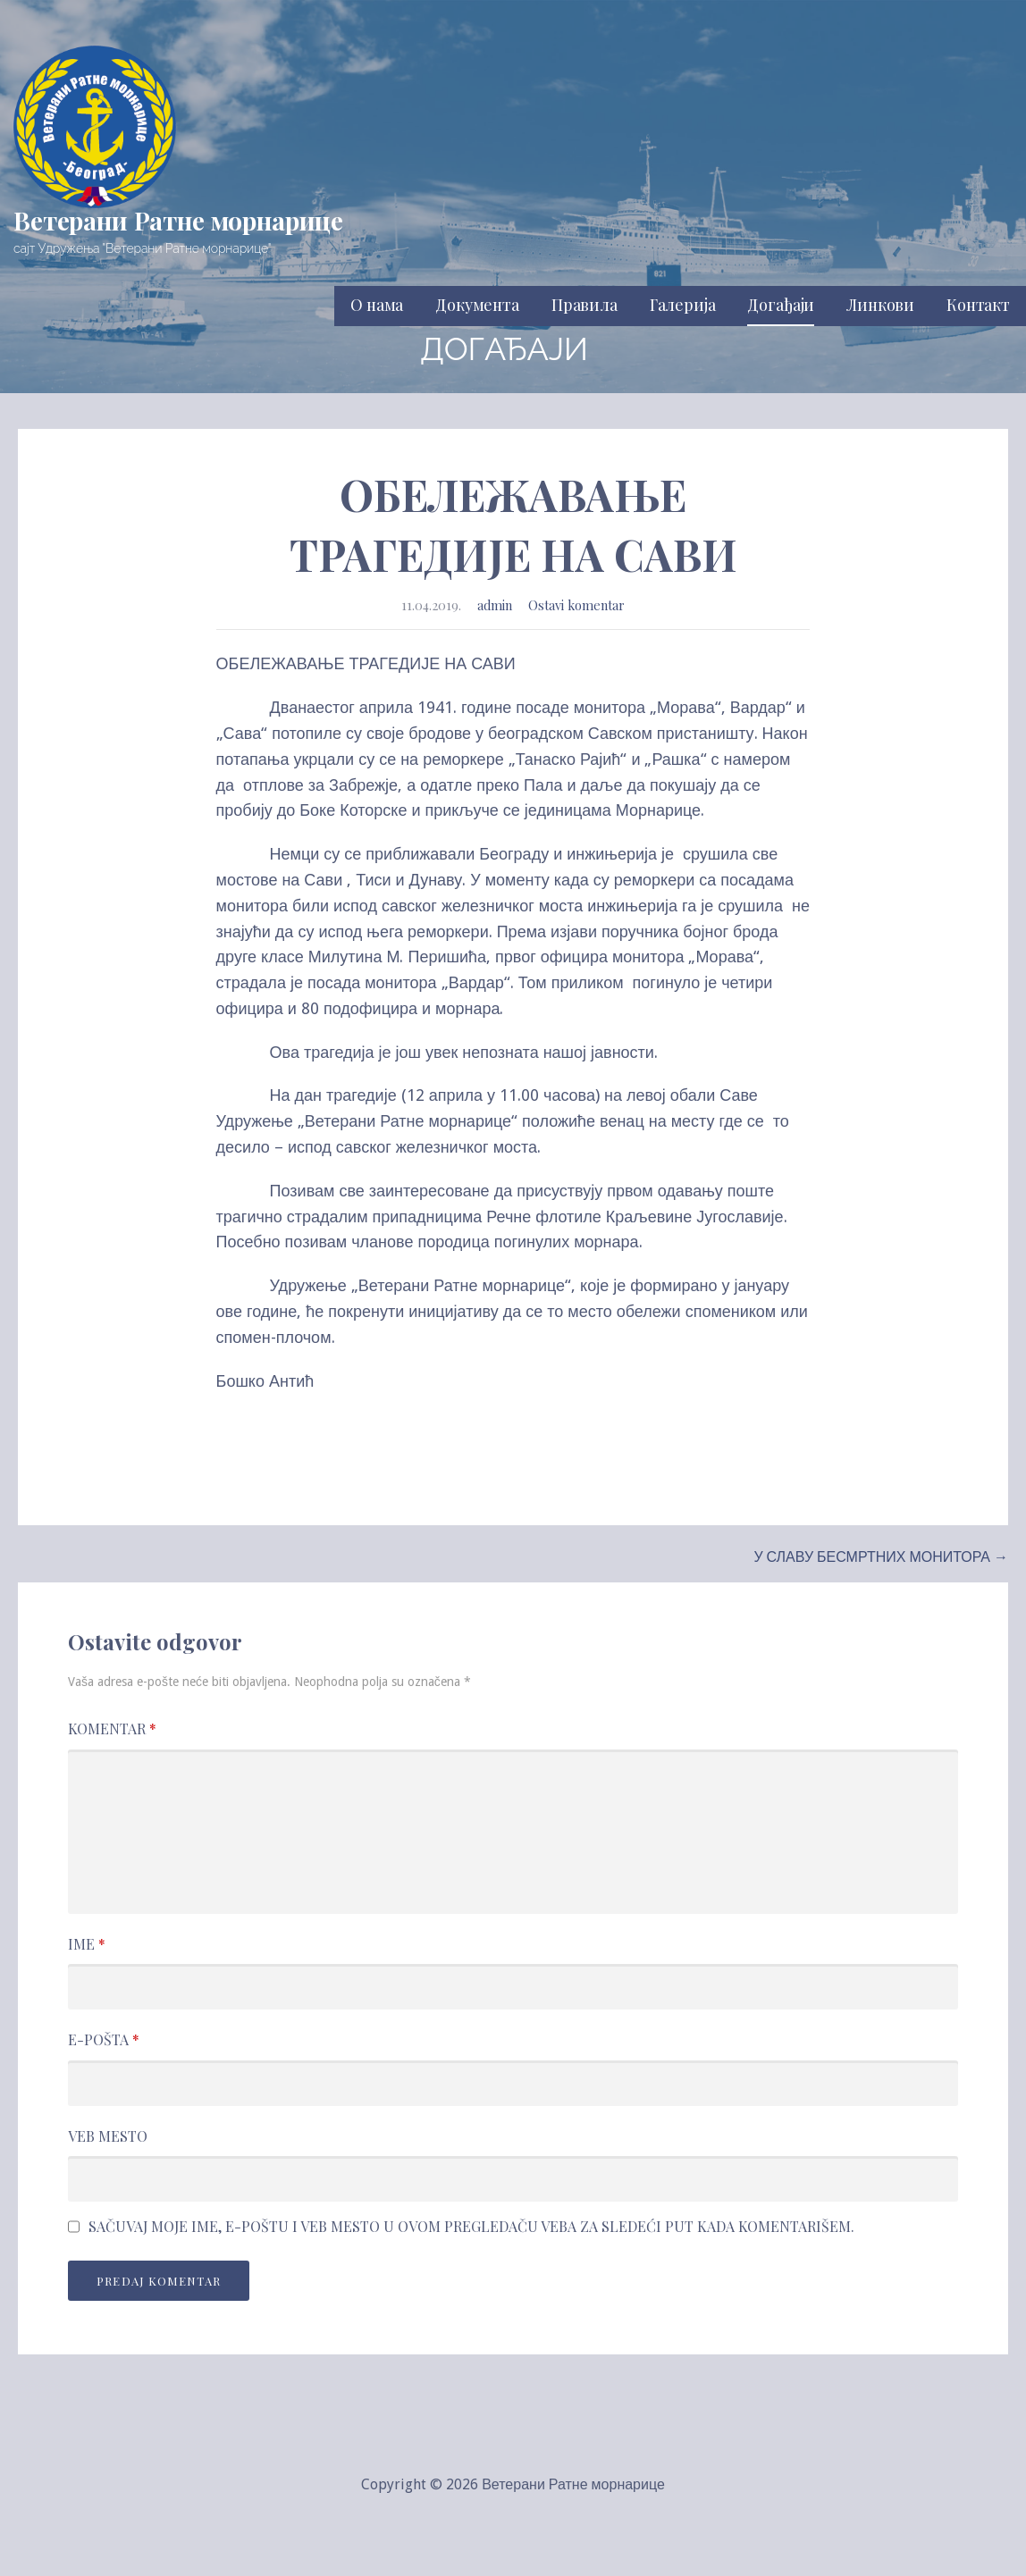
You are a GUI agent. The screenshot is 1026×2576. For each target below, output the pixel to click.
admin (494, 605)
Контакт (978, 304)
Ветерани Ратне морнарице (178, 220)
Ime (86, 1943)
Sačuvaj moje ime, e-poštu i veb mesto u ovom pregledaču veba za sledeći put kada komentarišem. (471, 2226)
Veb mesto (107, 2136)
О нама (376, 304)
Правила (584, 304)
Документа (477, 304)
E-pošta (103, 2039)
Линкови (880, 304)
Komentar (112, 1728)
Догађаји (780, 304)
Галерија (683, 304)
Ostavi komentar (576, 605)
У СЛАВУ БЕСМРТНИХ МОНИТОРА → (880, 1556)
